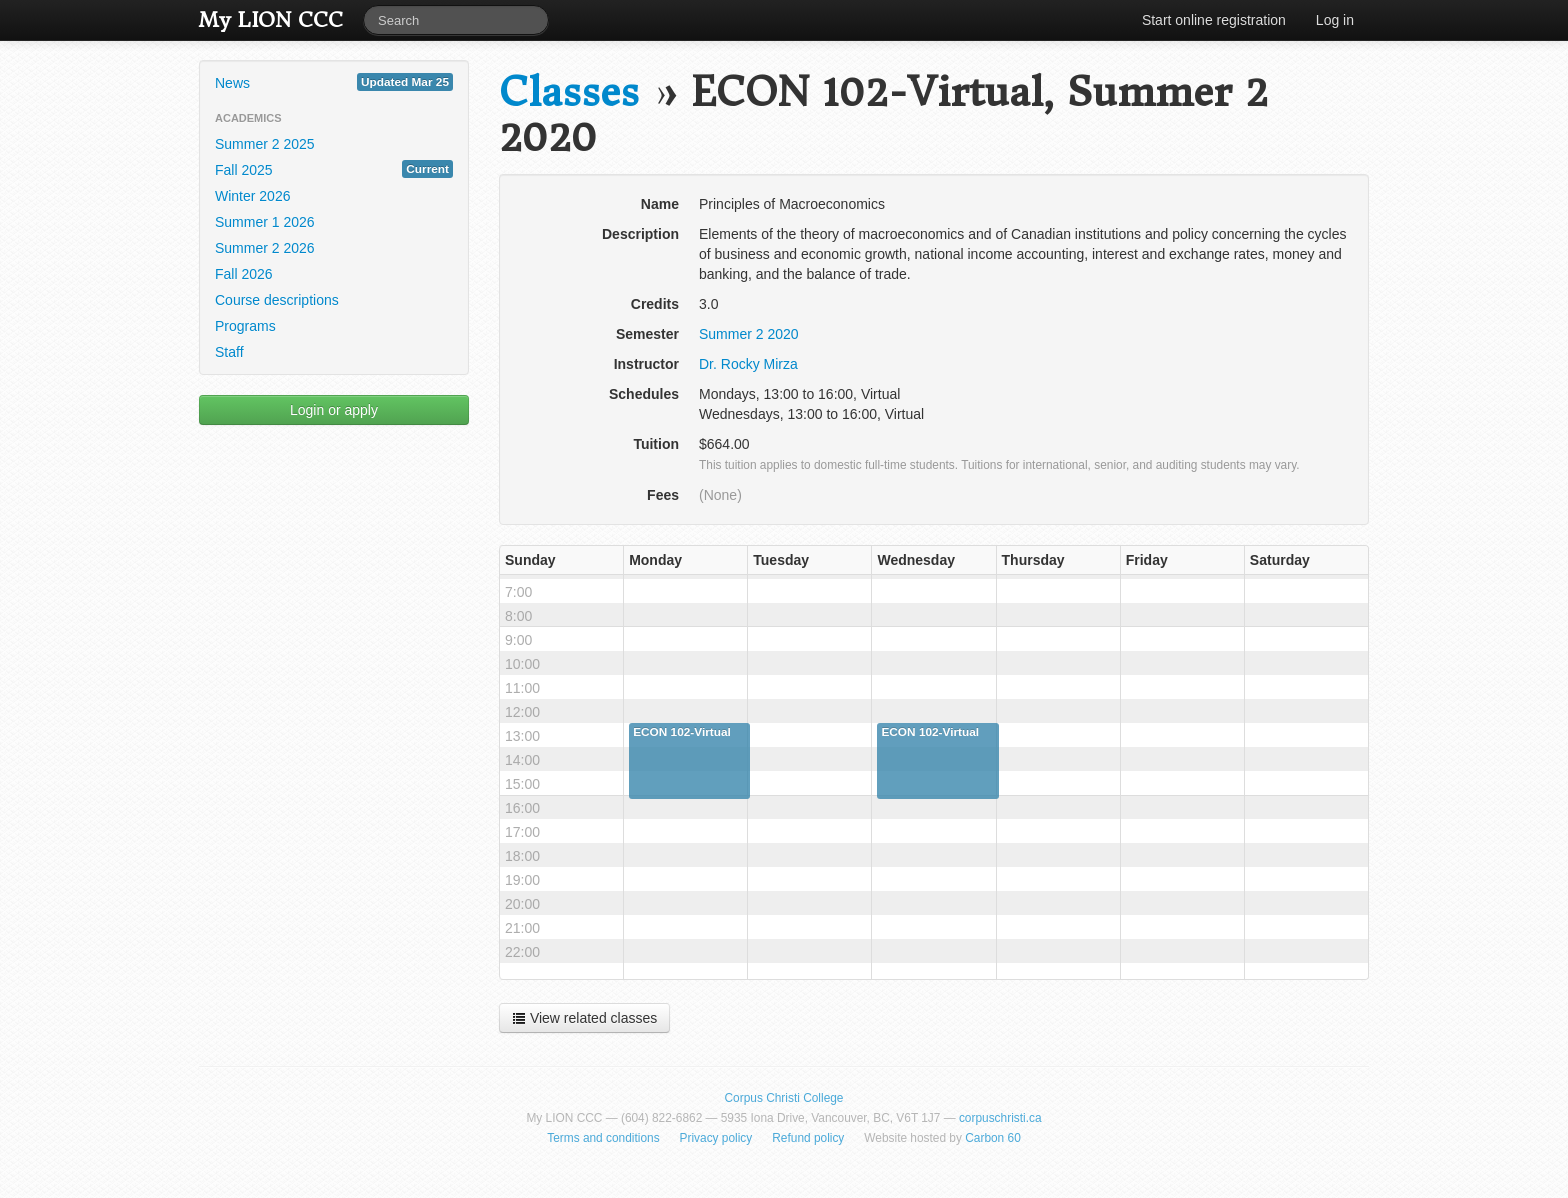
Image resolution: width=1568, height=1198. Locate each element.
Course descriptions (277, 300)
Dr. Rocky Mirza (748, 364)
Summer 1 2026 (265, 222)
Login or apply (334, 410)
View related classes (584, 1018)
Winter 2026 (252, 196)
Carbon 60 (993, 1138)
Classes (569, 92)
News (334, 82)
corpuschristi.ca (1000, 1118)
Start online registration (1214, 20)
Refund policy (808, 1138)
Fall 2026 (244, 274)
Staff (229, 352)
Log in (1335, 20)
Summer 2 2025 (265, 144)
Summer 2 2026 (265, 248)
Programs (245, 326)
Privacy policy (716, 1138)
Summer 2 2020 (749, 334)
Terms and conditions (603, 1138)
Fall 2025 (334, 169)
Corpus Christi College (784, 1098)
